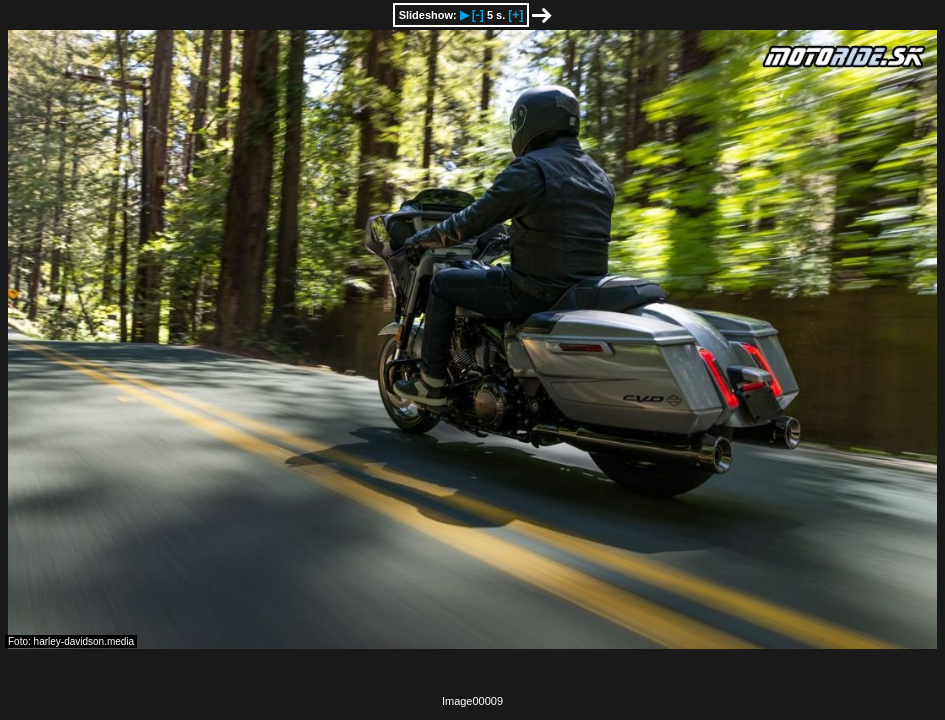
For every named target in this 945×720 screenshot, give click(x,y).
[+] (515, 15)
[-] (478, 15)
